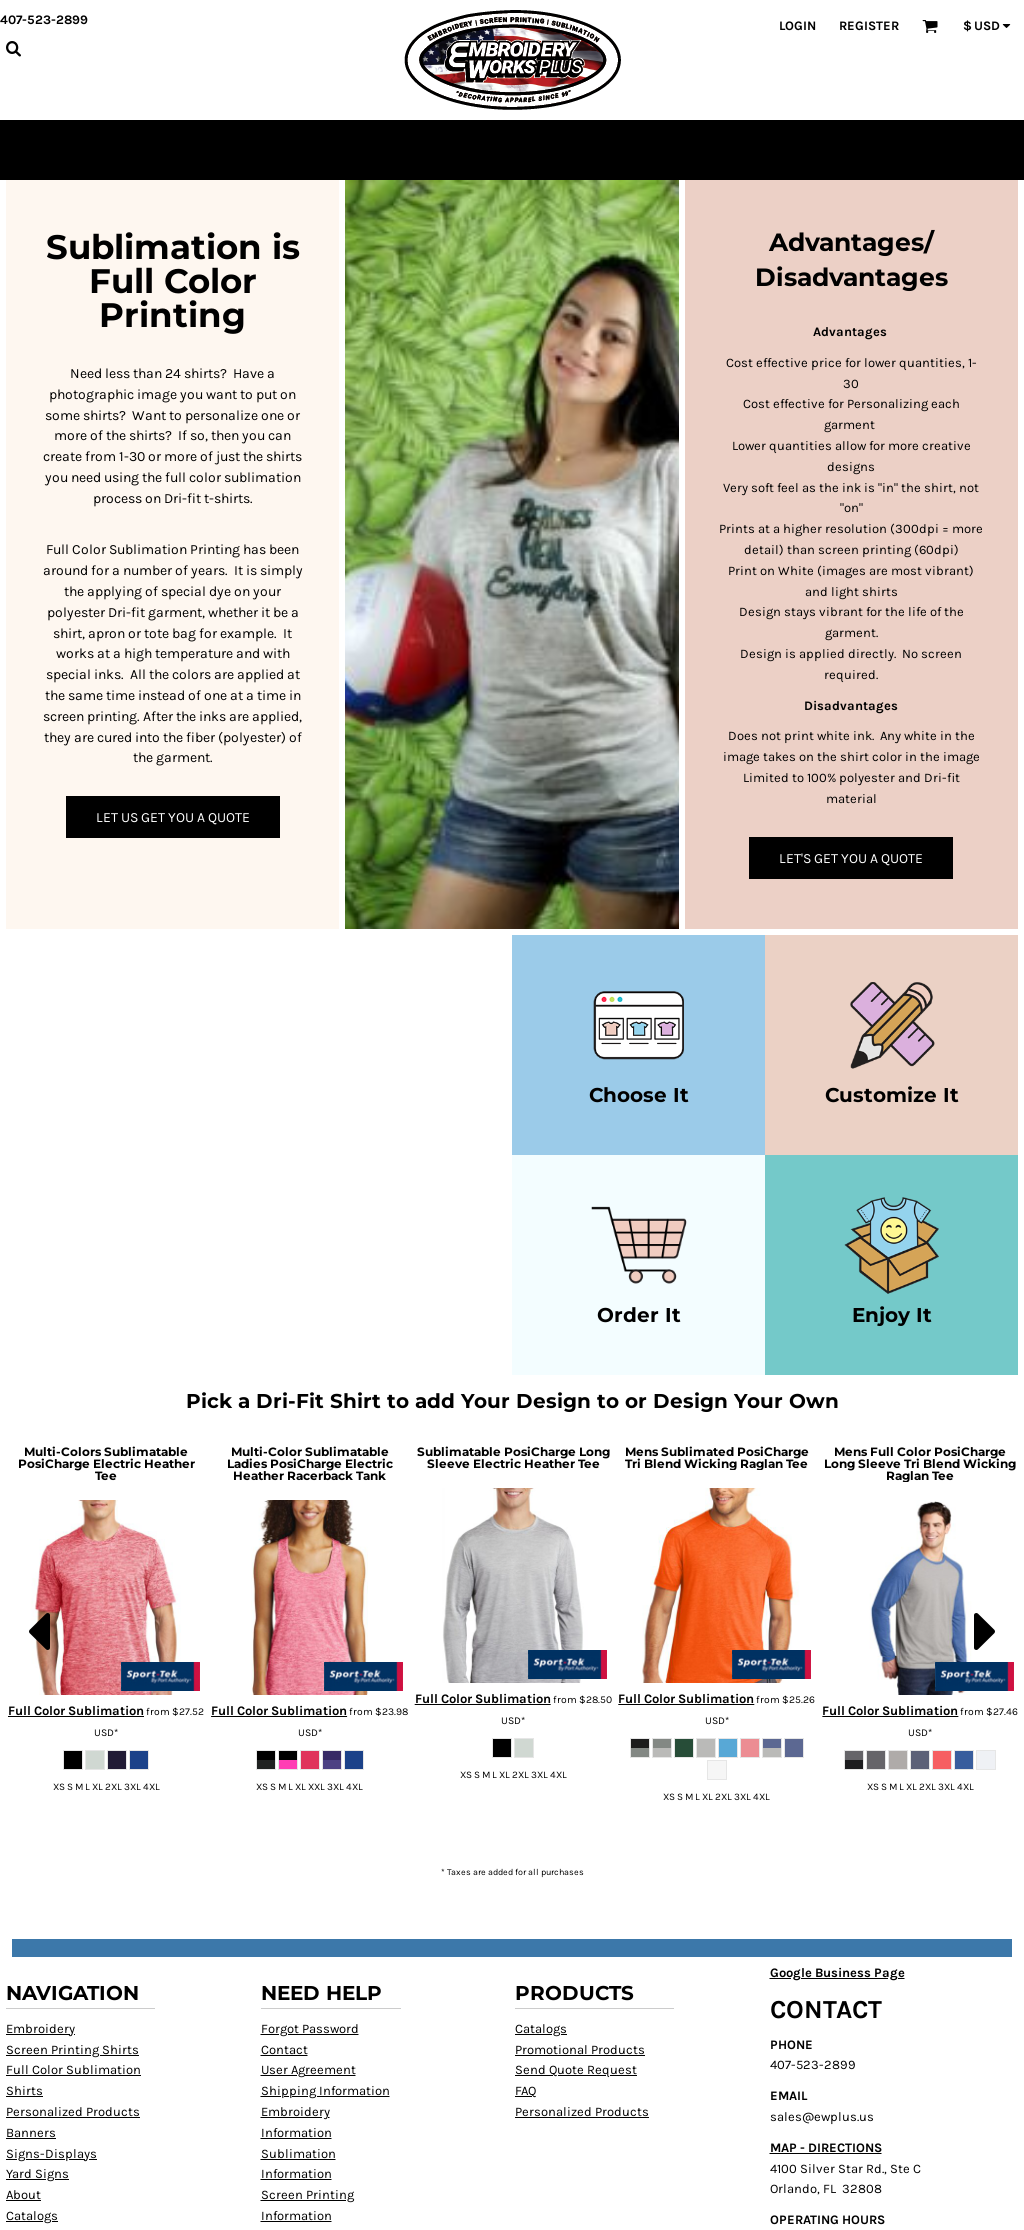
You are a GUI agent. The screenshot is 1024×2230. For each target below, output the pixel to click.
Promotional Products (580, 2049)
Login (797, 25)
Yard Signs (37, 2173)
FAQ (525, 2090)
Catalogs (32, 2215)
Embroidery (40, 2028)
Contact (284, 2049)
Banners (31, 2132)
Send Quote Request (576, 2069)
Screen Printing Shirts (72, 2049)
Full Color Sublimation (76, 1710)
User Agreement (308, 2069)
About (23, 2194)
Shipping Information (325, 2090)
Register (869, 25)
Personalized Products (73, 2111)
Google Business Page (837, 1972)
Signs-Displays (51, 2153)
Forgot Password (310, 2028)
